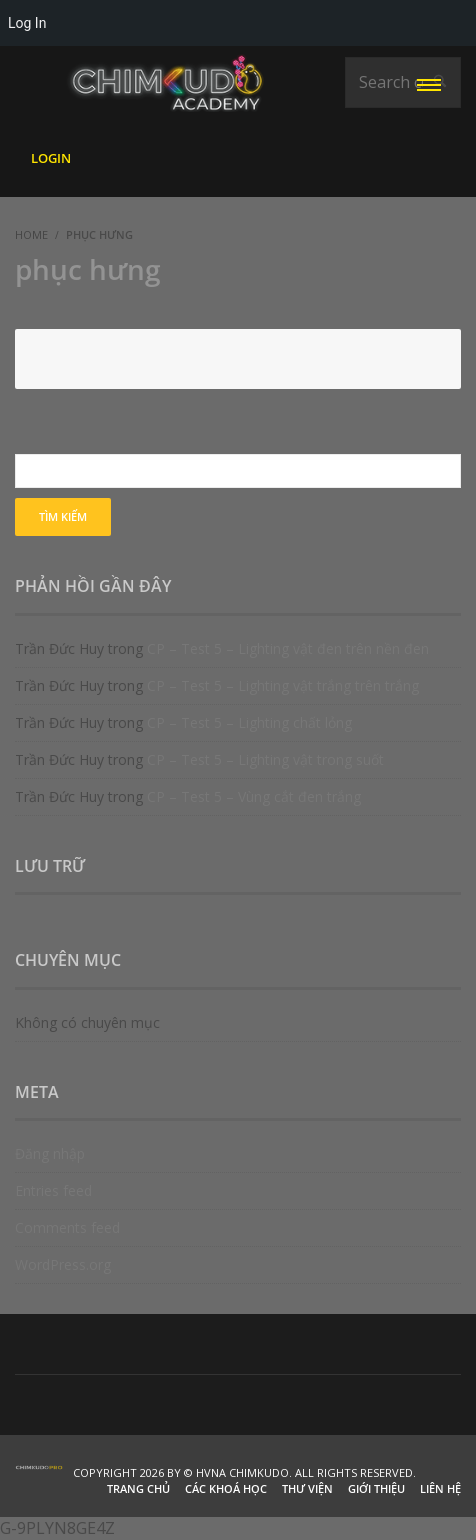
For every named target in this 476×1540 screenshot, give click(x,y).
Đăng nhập (50, 1153)
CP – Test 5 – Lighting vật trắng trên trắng (283, 685)
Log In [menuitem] (27, 23)
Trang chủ (138, 1488)
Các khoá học (226, 1488)
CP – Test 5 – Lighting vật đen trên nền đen (288, 648)
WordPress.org (63, 1264)
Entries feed (53, 1190)
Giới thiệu (376, 1488)
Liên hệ (440, 1488)
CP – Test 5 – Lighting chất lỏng (249, 722)
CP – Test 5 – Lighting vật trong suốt (265, 759)
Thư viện (307, 1488)
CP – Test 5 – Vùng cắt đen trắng (254, 796)
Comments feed (67, 1227)
